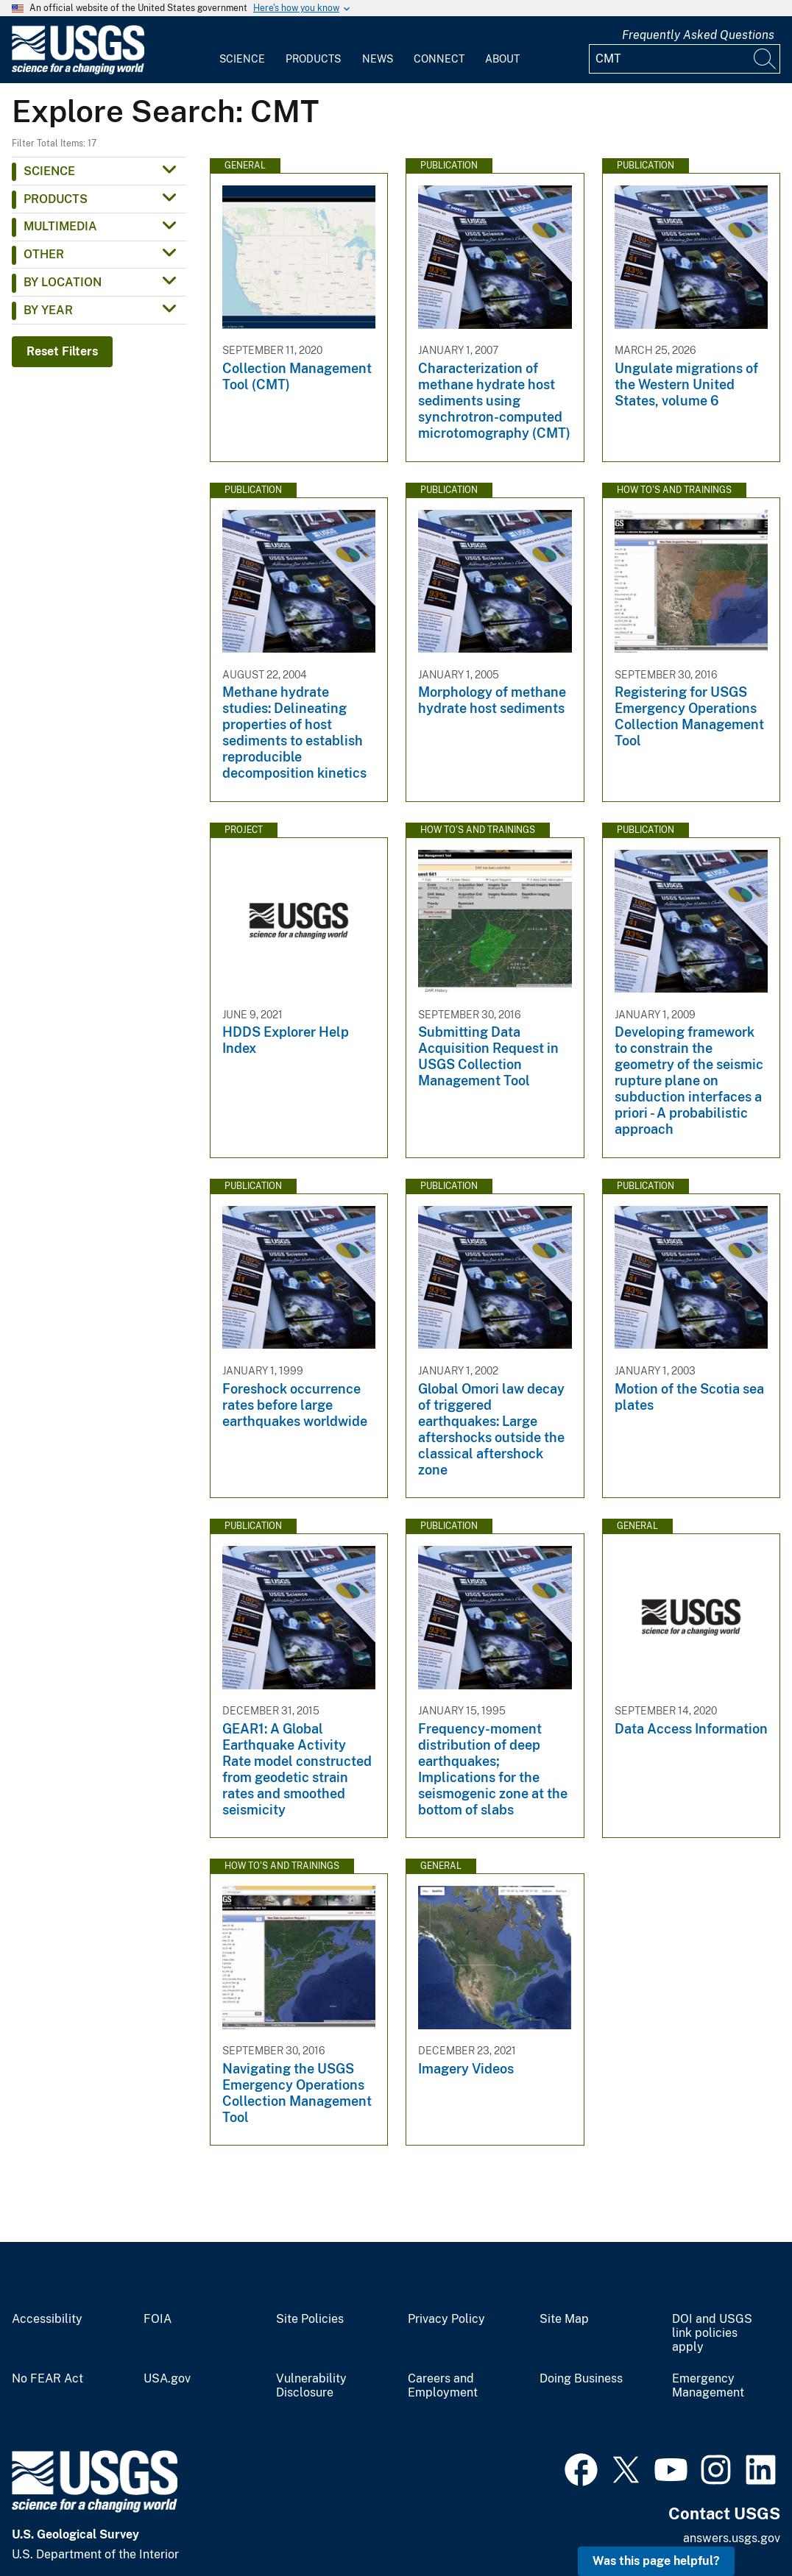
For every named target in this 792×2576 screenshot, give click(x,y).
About (502, 59)
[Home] (78, 71)
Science (242, 59)
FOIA (158, 2319)
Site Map (564, 2319)
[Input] (684, 59)
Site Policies (310, 2319)
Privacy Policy (446, 2319)
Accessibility (47, 2319)
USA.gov (167, 2378)
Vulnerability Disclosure (311, 2385)
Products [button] (56, 199)
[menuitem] (242, 50)
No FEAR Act (47, 2378)
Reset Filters (62, 351)
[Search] (765, 59)
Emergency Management (708, 2385)
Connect (439, 59)
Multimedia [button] (60, 226)
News (377, 59)
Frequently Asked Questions (698, 35)
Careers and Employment (443, 2385)
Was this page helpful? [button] (656, 2561)
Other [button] (44, 254)
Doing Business (581, 2378)
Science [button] (49, 171)
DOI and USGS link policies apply (712, 2333)
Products (313, 59)
